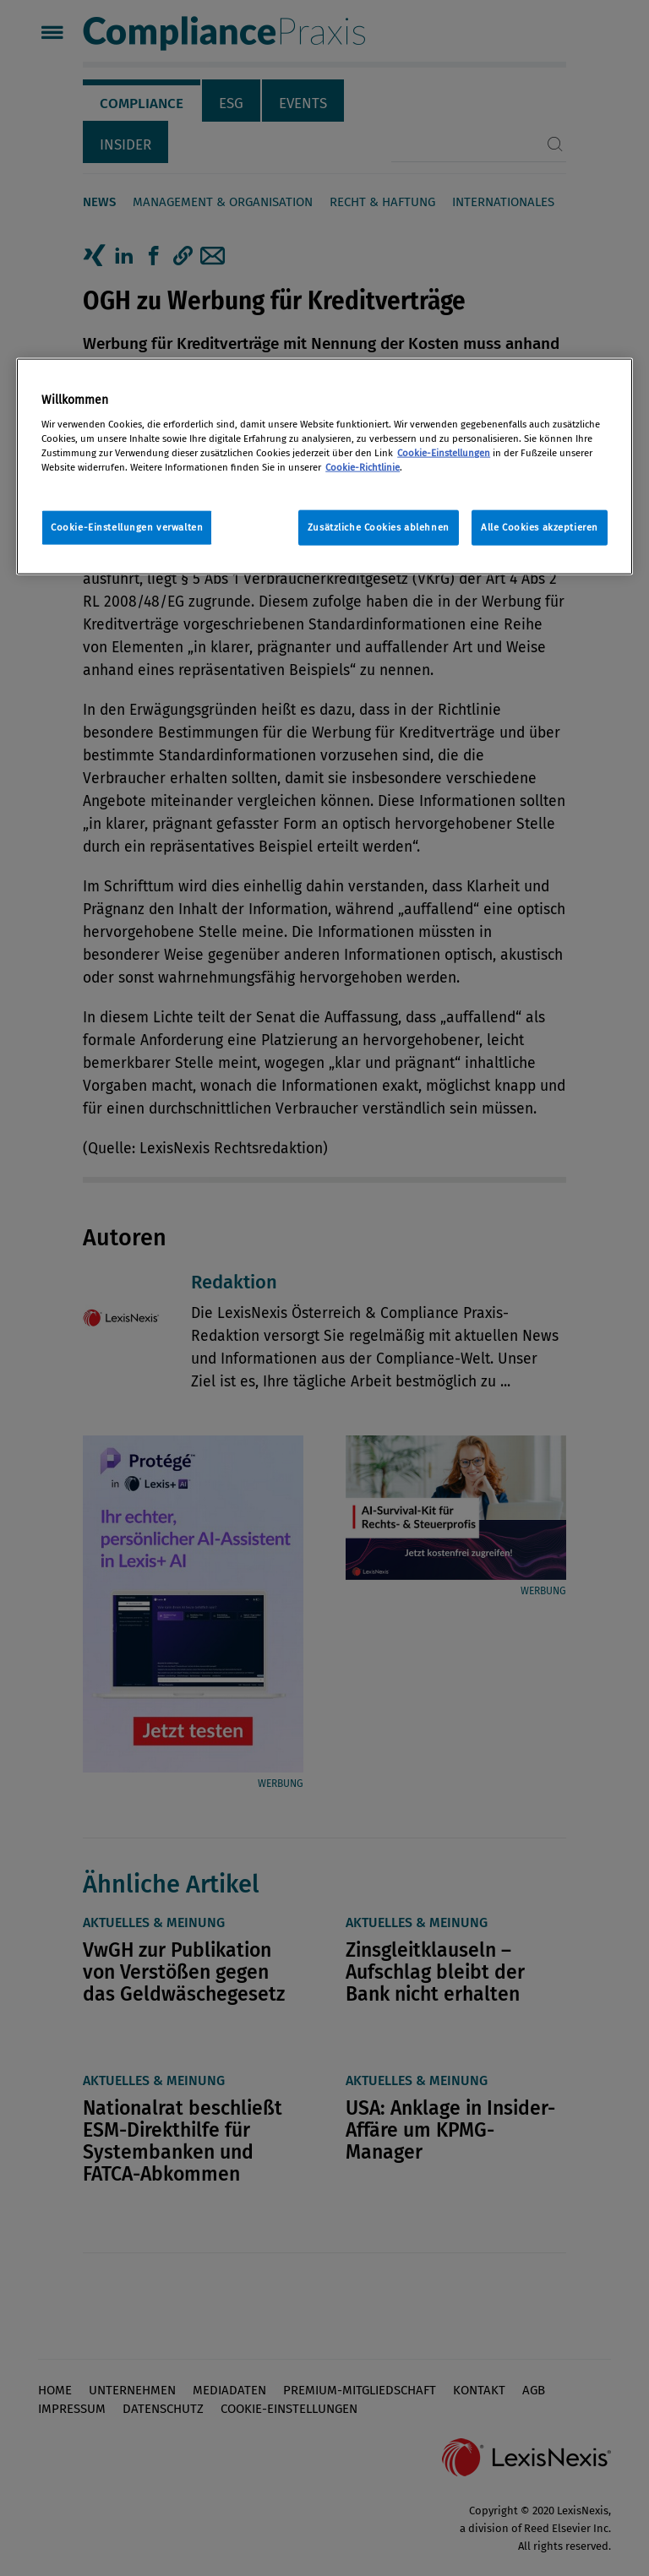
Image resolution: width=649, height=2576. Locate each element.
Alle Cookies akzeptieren (539, 527)
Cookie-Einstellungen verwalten (127, 527)
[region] (324, 466)
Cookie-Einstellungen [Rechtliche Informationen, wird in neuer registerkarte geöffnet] (443, 453)
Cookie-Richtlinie (362, 467)
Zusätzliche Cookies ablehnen (379, 527)
